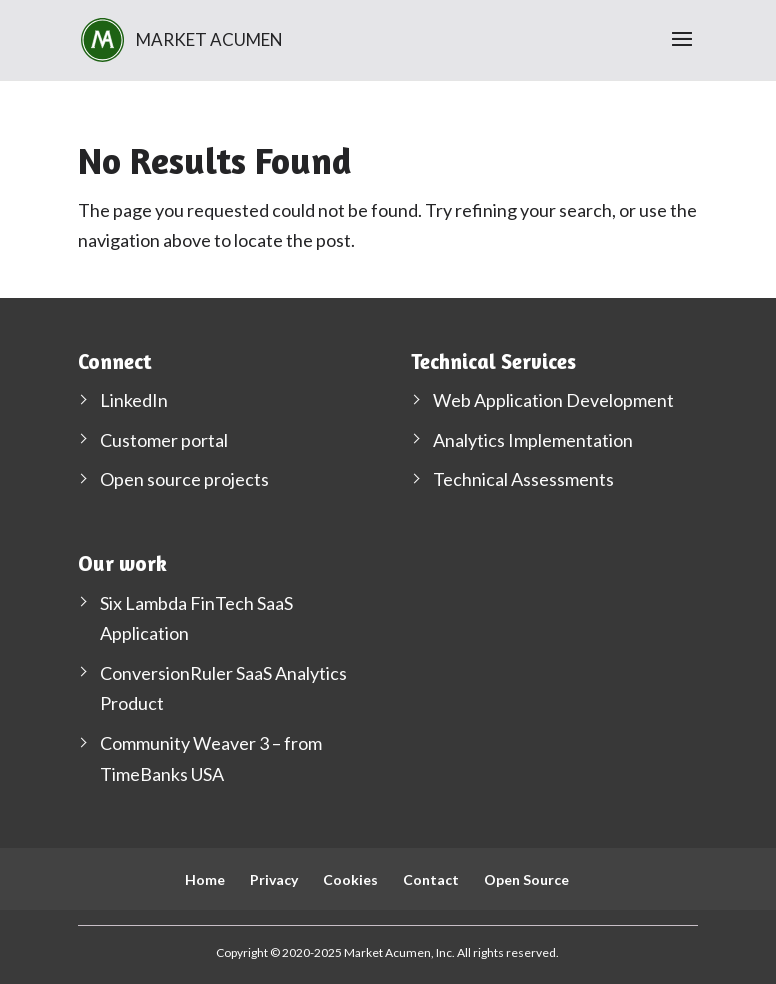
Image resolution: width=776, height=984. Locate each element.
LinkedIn (134, 400)
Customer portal (164, 440)
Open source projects (184, 479)
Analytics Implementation (533, 440)
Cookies (350, 879)
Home (205, 879)
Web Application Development (553, 400)
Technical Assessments (523, 479)
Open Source (526, 879)
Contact (431, 879)
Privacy (274, 879)
